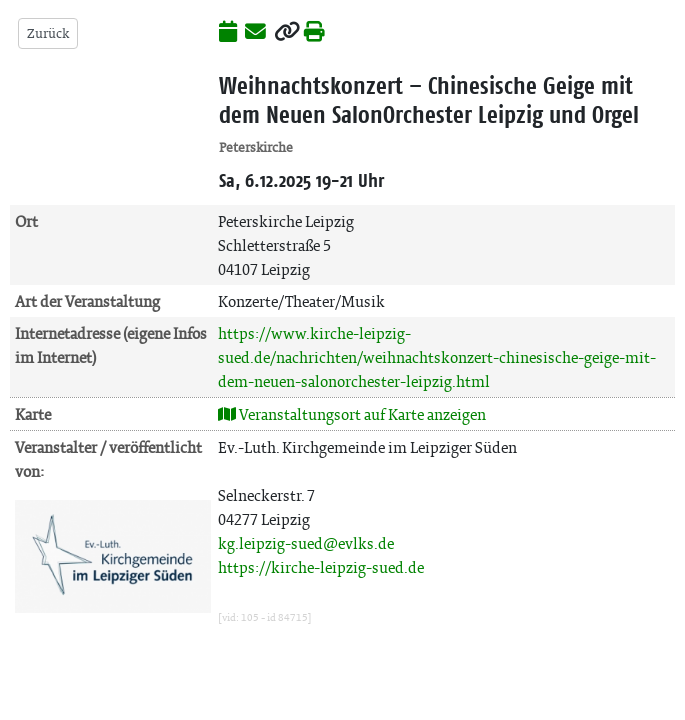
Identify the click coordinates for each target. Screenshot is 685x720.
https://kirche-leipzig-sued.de (321, 567)
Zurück (48, 33)
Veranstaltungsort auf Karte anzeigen (352, 414)
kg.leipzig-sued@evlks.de (306, 543)
